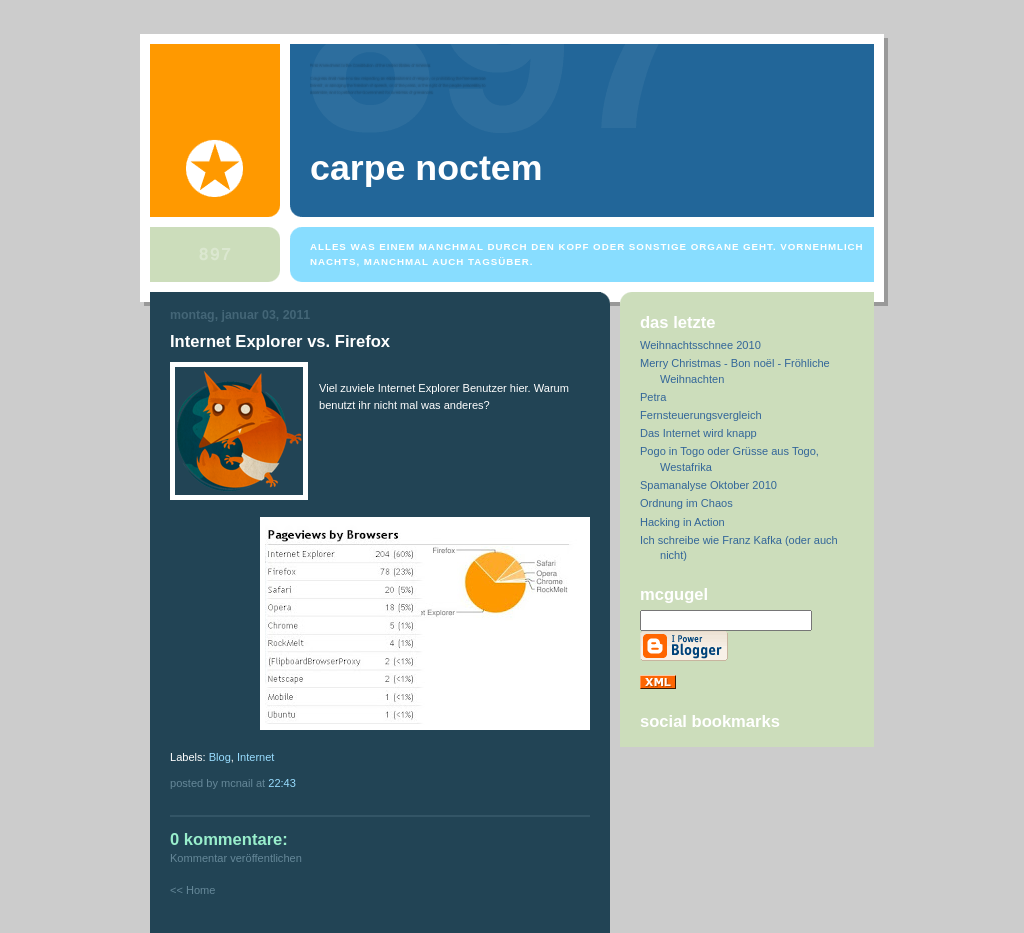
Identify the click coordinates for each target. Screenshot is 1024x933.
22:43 (282, 783)
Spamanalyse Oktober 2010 (708, 485)
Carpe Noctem (426, 168)
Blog (220, 757)
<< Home (192, 890)
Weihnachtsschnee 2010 (700, 345)
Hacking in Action (682, 522)
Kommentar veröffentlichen (236, 858)
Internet (255, 757)
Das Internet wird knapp (698, 433)
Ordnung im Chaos (686, 503)
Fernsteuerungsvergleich (701, 415)
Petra (653, 397)
